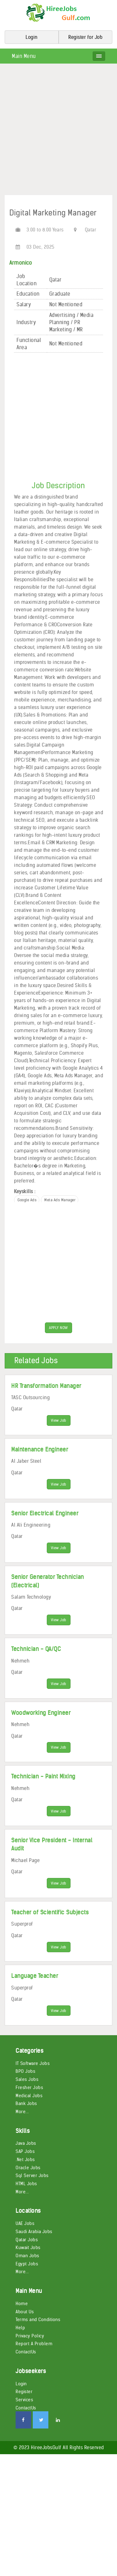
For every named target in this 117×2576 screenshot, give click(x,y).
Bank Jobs (26, 2106)
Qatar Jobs (27, 2242)
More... (22, 2114)
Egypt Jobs (27, 2266)
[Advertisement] (58, 131)
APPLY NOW (58, 1328)
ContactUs (26, 2354)
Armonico (20, 263)
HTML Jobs (26, 2186)
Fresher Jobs (29, 2090)
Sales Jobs (27, 2082)
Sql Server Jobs (32, 2178)
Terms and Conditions (38, 2322)
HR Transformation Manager (46, 1385)
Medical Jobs (29, 2098)
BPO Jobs (25, 2074)
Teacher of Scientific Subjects (50, 1914)
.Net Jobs (25, 2162)
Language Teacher (34, 1978)
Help (20, 2330)
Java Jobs (26, 2146)
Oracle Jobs (28, 2170)
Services (24, 2402)
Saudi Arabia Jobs (34, 2234)
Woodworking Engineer (41, 1714)
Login (21, 2386)
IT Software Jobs (33, 2066)
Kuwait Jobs (28, 2250)
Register (24, 2394)
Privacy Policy (30, 2338)
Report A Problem (34, 2346)
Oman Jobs (27, 2258)
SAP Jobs (25, 2154)
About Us (25, 2314)
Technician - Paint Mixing (43, 1778)
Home (22, 2306)
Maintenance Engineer (39, 1450)
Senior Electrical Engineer (44, 1514)
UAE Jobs (25, 2226)
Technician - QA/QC (36, 1650)
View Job (58, 1420)
